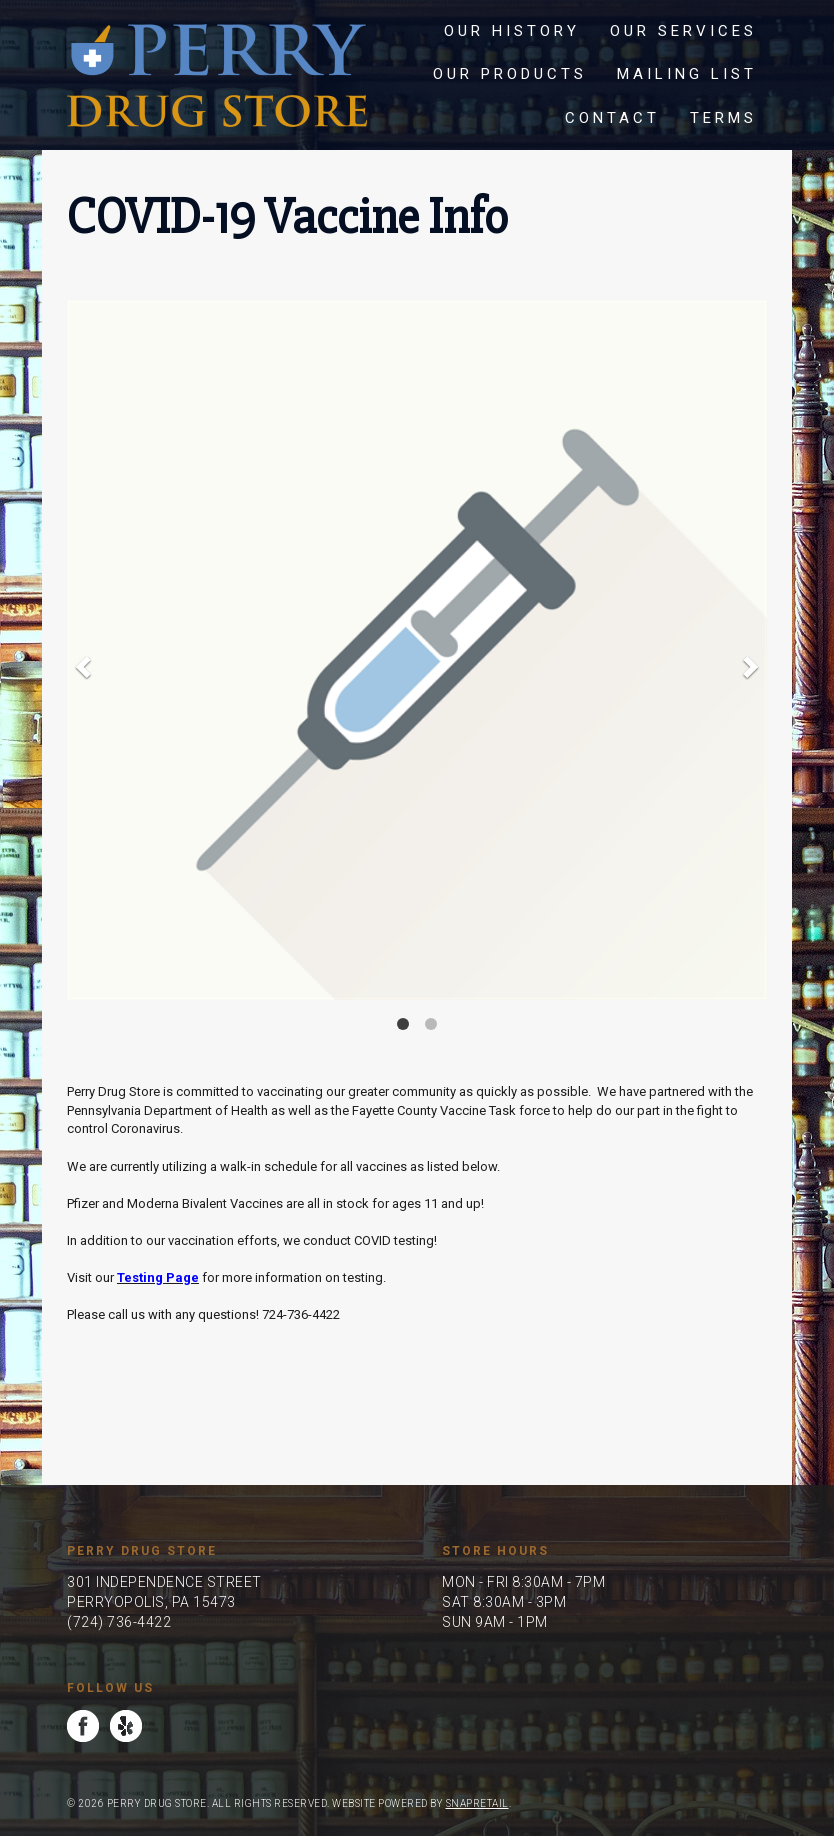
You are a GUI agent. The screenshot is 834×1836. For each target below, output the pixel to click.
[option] (417, 650)
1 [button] (403, 1024)
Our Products (510, 74)
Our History (512, 31)
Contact (612, 118)
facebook (83, 1726)
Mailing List (687, 74)
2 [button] (431, 1024)
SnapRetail (477, 1803)
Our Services (683, 31)
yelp (126, 1726)
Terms (723, 118)
